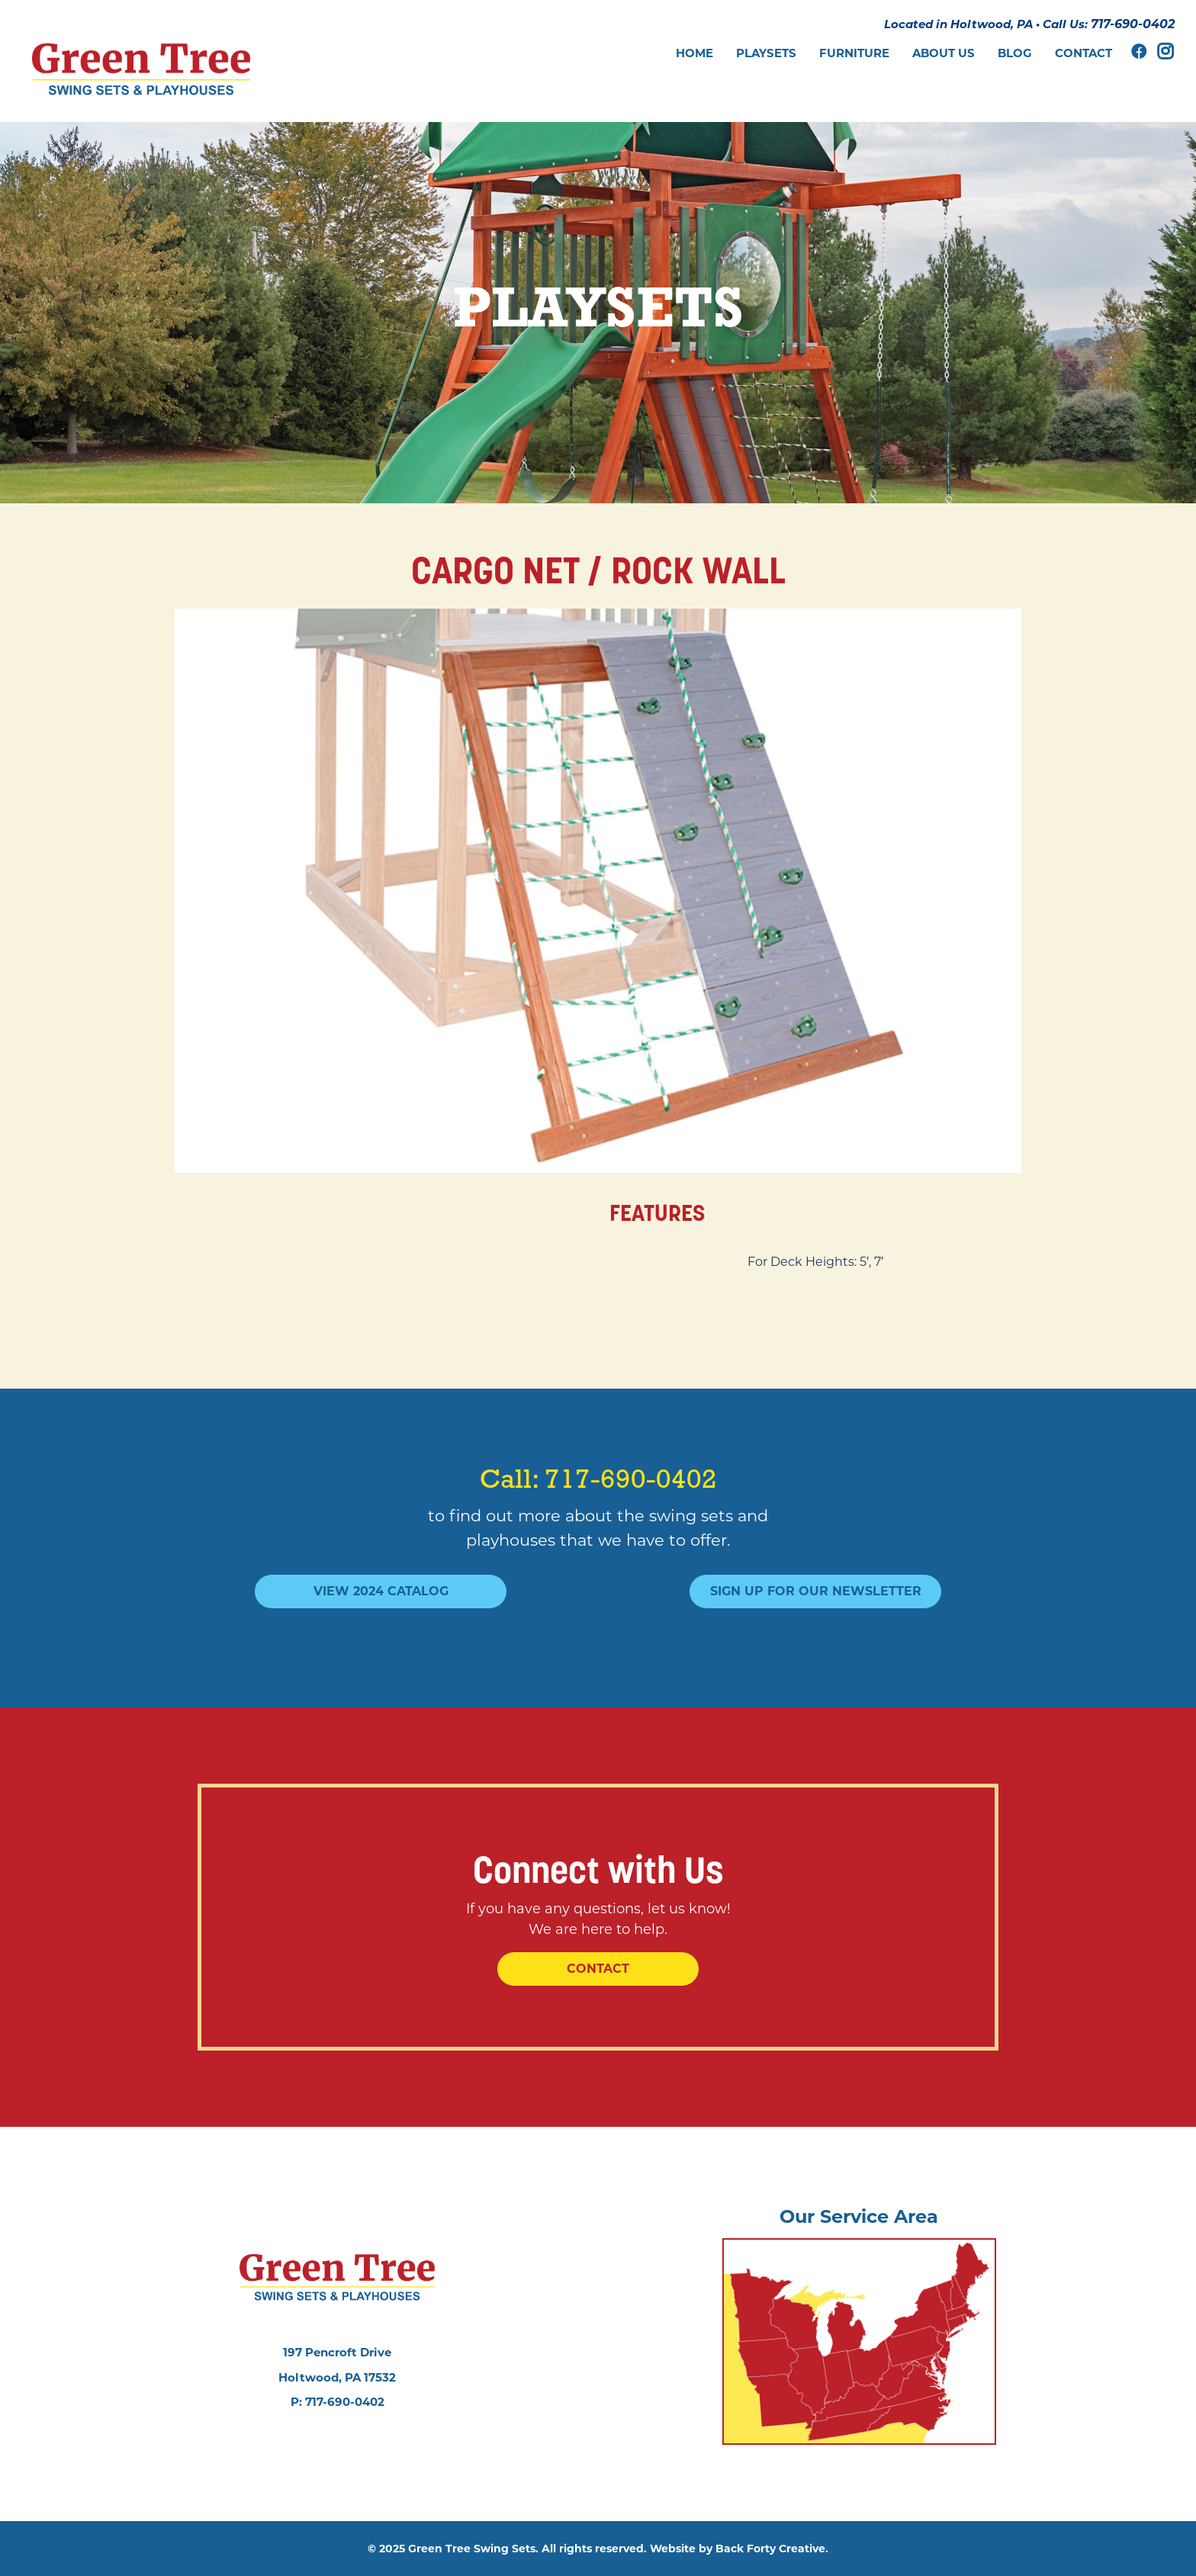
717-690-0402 (1133, 24)
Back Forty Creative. (771, 2548)
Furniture (854, 53)
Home (694, 53)
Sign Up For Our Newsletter (815, 1591)
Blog (1015, 53)
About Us (943, 53)
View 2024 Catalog (380, 1591)
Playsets (766, 53)
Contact (1083, 53)
